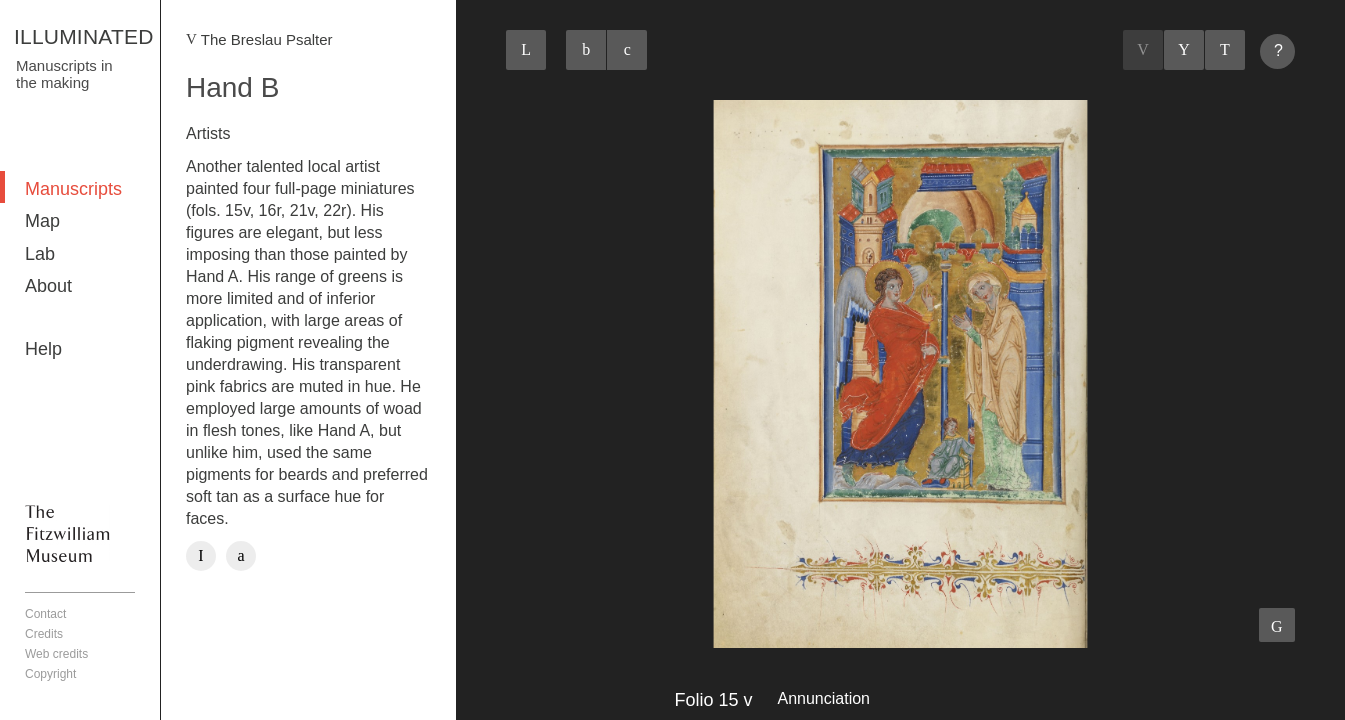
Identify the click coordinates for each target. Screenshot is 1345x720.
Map (42, 221)
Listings (1184, 50)
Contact (45, 614)
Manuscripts (73, 189)
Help (43, 349)
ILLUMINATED (84, 36)
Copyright (50, 674)
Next (1225, 50)
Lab (40, 254)
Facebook (201, 556)
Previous (1143, 50)
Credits (44, 634)
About (48, 286)
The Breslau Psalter (267, 39)
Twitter (241, 556)
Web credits (56, 654)
